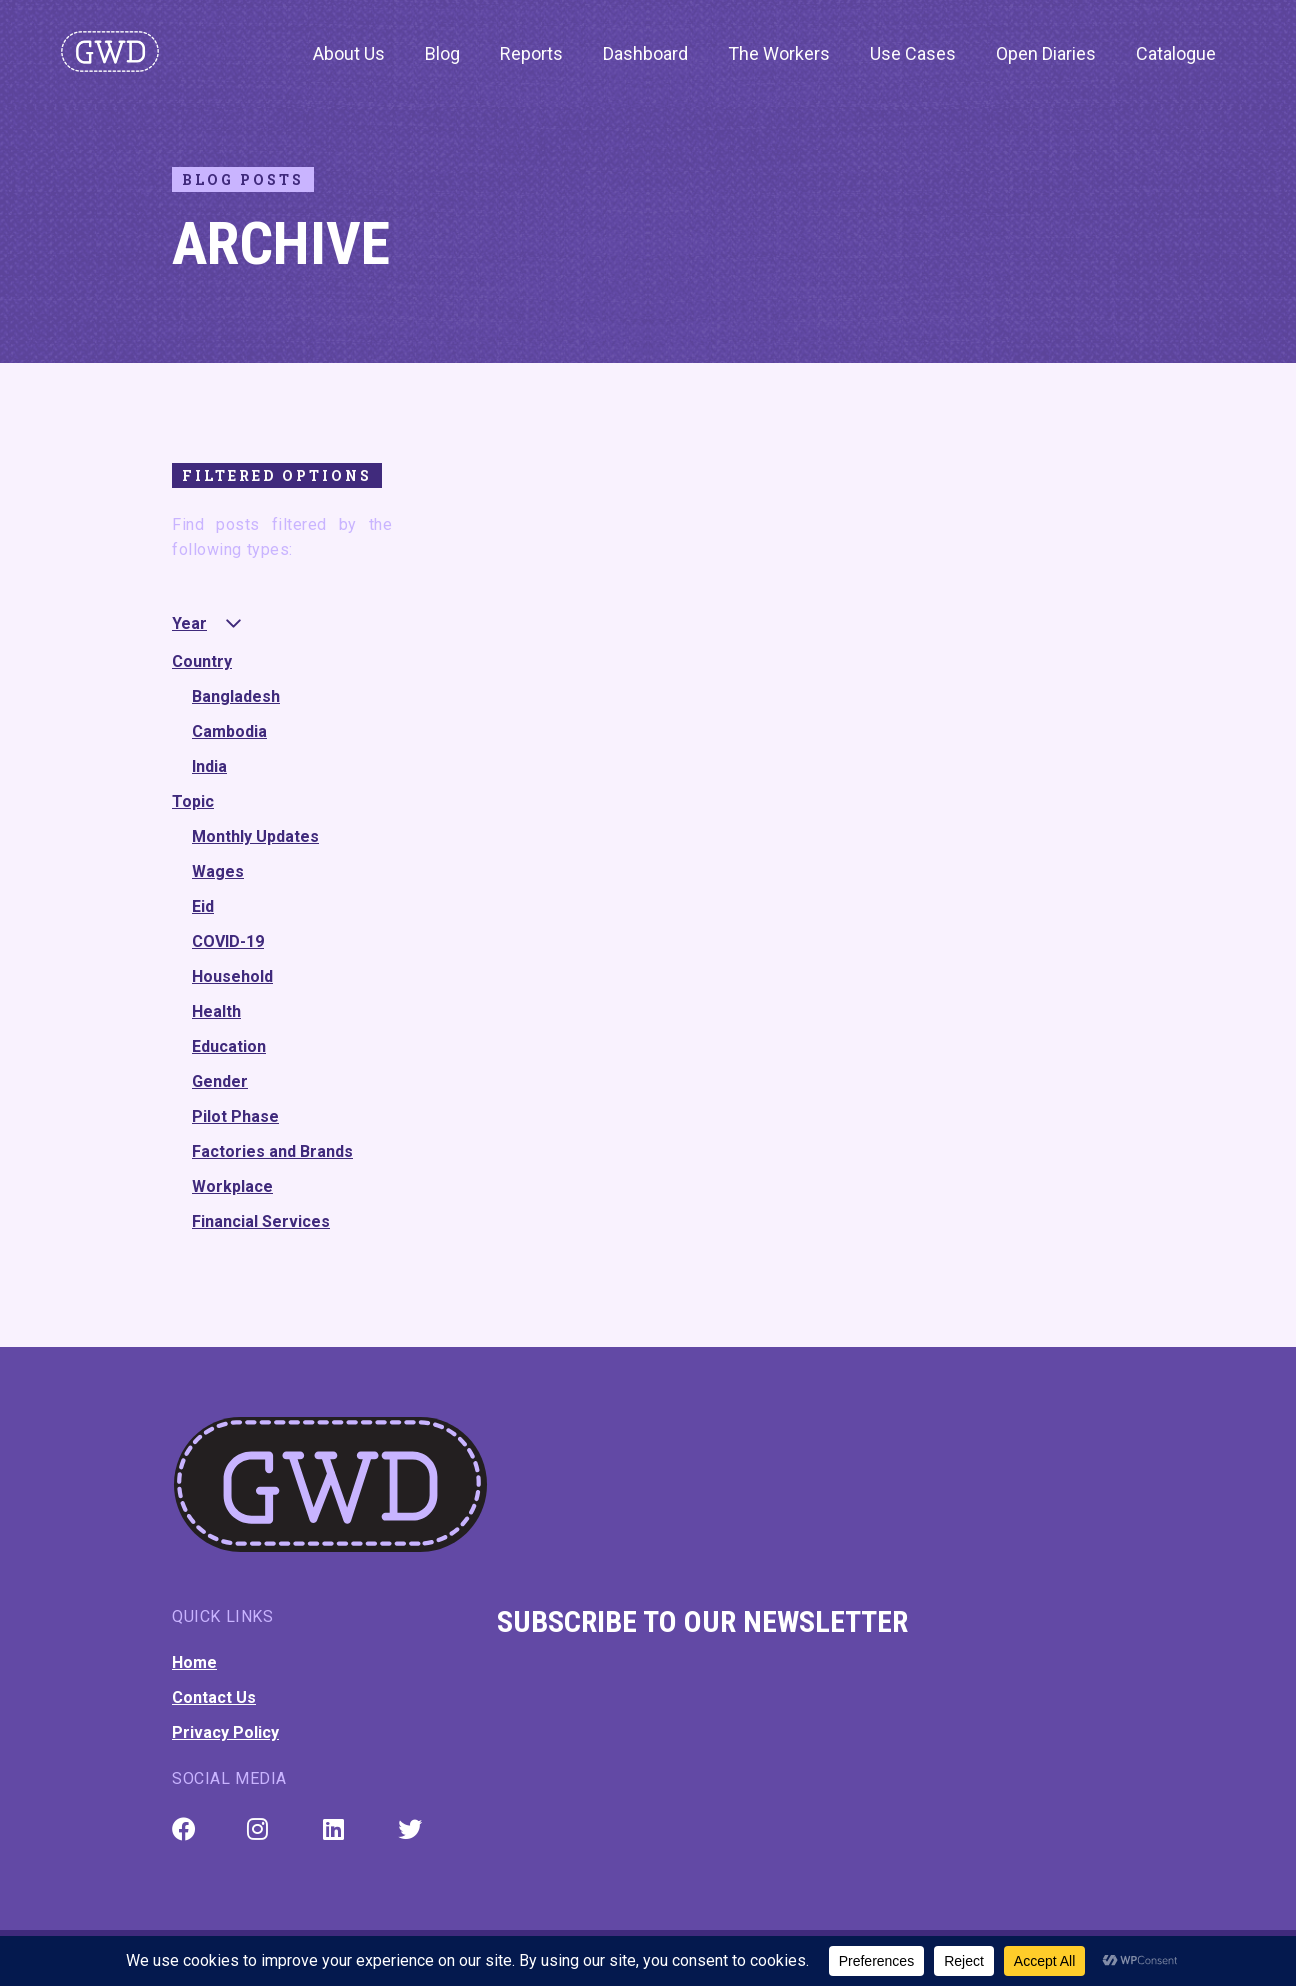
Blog (442, 53)
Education (229, 1046)
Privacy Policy (225, 1732)
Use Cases (913, 53)
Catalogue (1176, 53)
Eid (203, 906)
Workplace (232, 1186)
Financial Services (261, 1221)
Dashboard (645, 53)
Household (232, 976)
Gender (220, 1081)
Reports (531, 53)
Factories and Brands (272, 1151)
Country (202, 661)
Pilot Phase (235, 1116)
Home (194, 1662)
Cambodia (229, 731)
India (209, 766)
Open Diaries (1046, 53)
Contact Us (214, 1697)
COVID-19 (228, 941)
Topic (193, 801)
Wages (218, 871)
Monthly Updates (255, 836)
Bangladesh (236, 696)
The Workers (779, 53)
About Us (349, 53)
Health (216, 1011)
